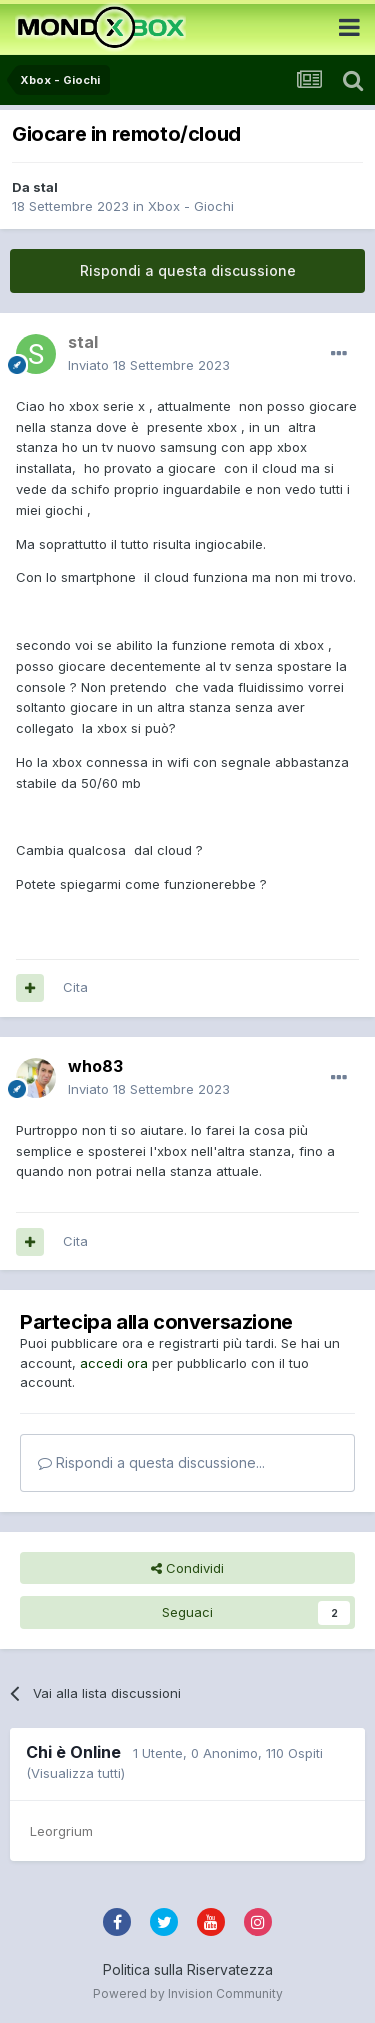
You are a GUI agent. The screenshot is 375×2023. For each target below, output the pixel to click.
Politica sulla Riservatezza (188, 1969)
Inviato (149, 365)
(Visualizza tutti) (75, 1773)
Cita (75, 987)
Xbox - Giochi (191, 206)
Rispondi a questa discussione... (151, 1462)
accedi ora (114, 1363)
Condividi (187, 1568)
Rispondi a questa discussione (188, 270)
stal (45, 187)
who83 (95, 1066)
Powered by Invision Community (188, 1993)
